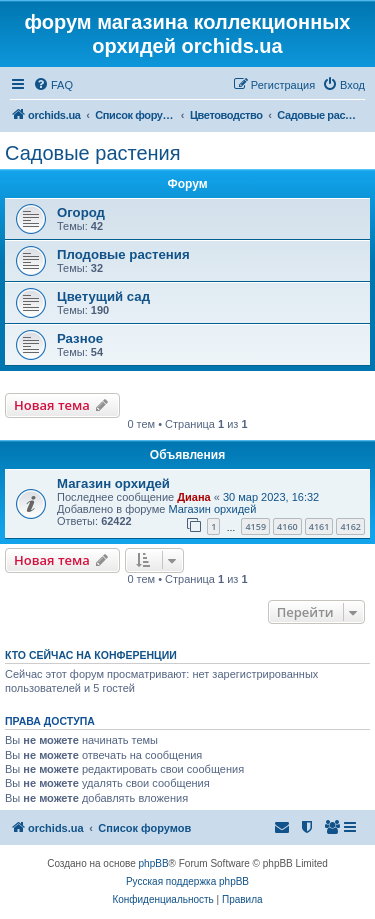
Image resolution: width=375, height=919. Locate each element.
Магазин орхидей (113, 483)
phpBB (154, 863)
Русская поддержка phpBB (187, 881)
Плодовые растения (123, 254)
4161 (319, 526)
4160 (287, 526)
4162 (350, 526)
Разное (80, 338)
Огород (81, 212)
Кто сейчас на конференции (91, 655)
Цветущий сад (103, 296)
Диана (193, 497)
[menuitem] (53, 85)
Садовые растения (93, 153)
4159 (255, 526)
